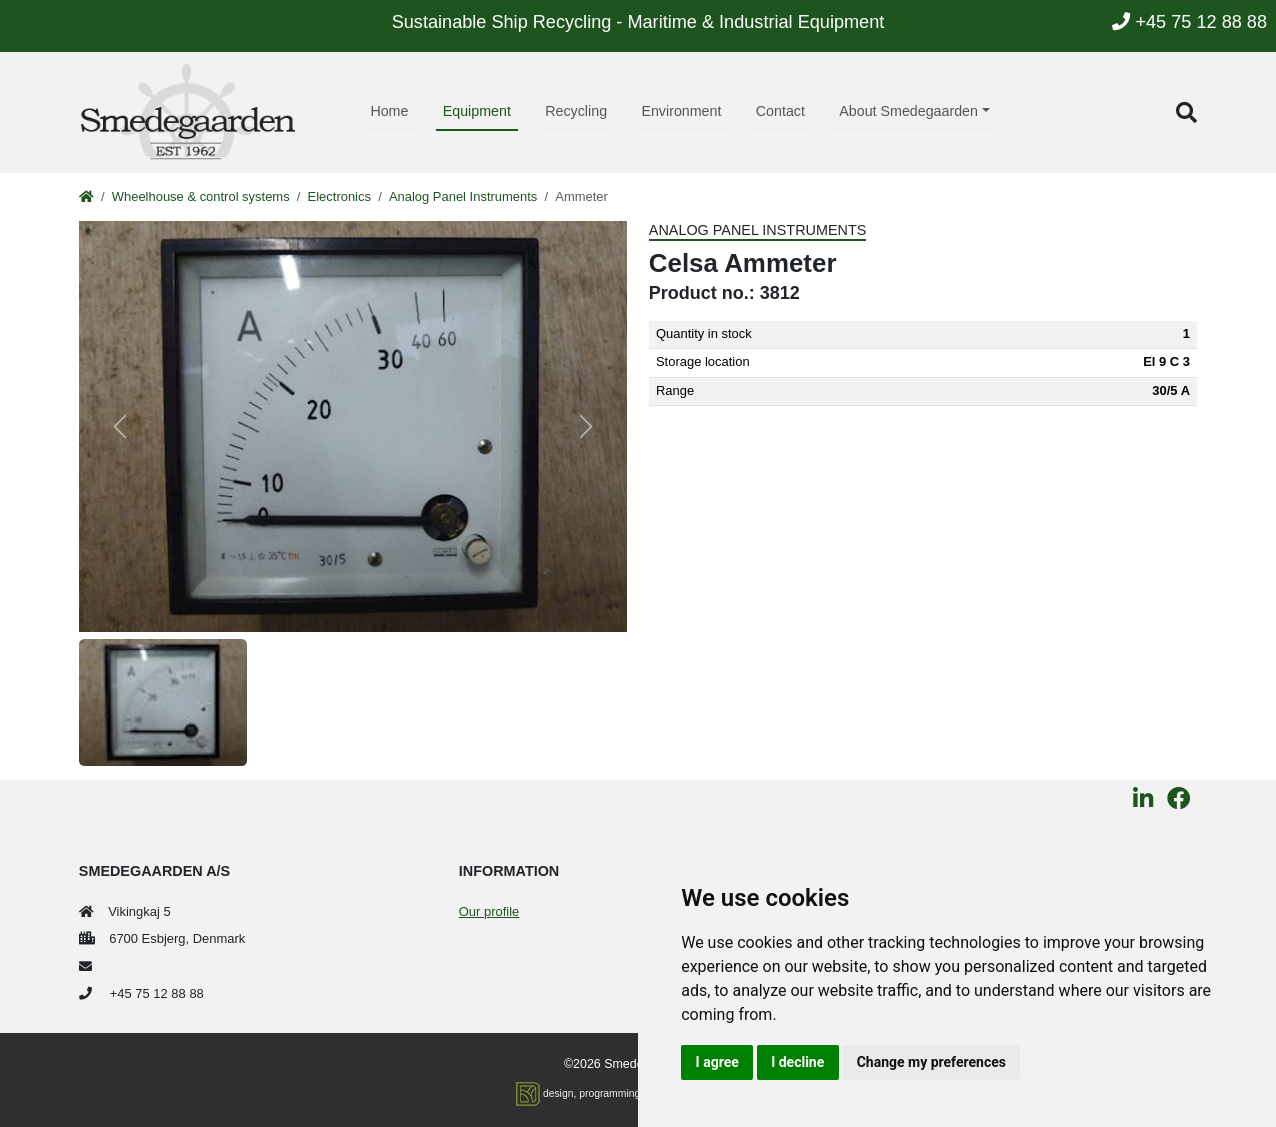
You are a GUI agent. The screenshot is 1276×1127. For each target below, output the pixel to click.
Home (389, 111)
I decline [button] (797, 1062)
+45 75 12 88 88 (1189, 22)
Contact (780, 111)
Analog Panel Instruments (463, 196)
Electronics (339, 196)
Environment (681, 111)
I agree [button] (717, 1062)
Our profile (489, 911)
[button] (1186, 112)
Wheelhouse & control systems (201, 196)
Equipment (477, 111)
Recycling (576, 111)
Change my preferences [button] (931, 1062)
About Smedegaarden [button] (908, 111)
